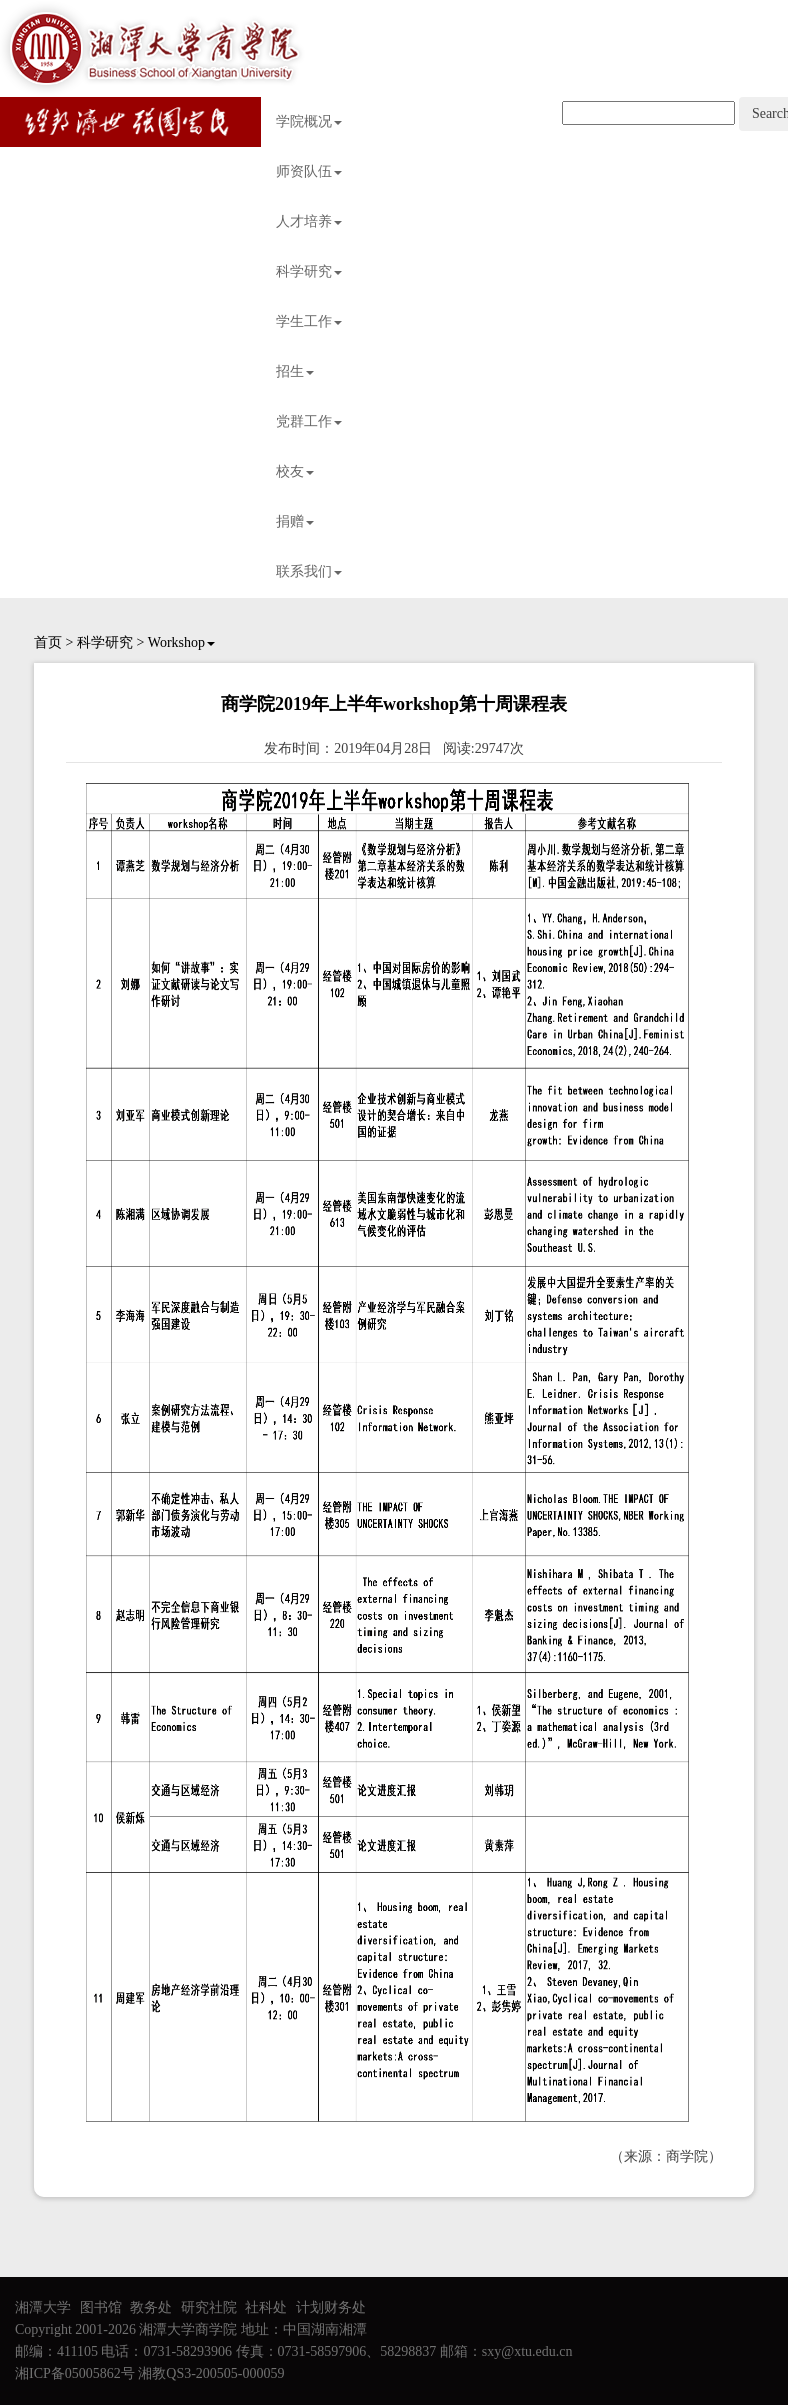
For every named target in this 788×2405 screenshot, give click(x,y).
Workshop (181, 642)
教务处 (151, 2307)
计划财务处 (331, 2307)
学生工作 (309, 321)
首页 (48, 642)
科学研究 (309, 271)
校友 (295, 471)
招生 (295, 371)
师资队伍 (309, 171)
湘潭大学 (43, 2307)
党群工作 (309, 421)
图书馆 (101, 2307)
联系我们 (309, 571)
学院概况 (309, 121)
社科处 (266, 2307)
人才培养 (309, 221)
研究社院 (209, 2307)
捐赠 (295, 521)
